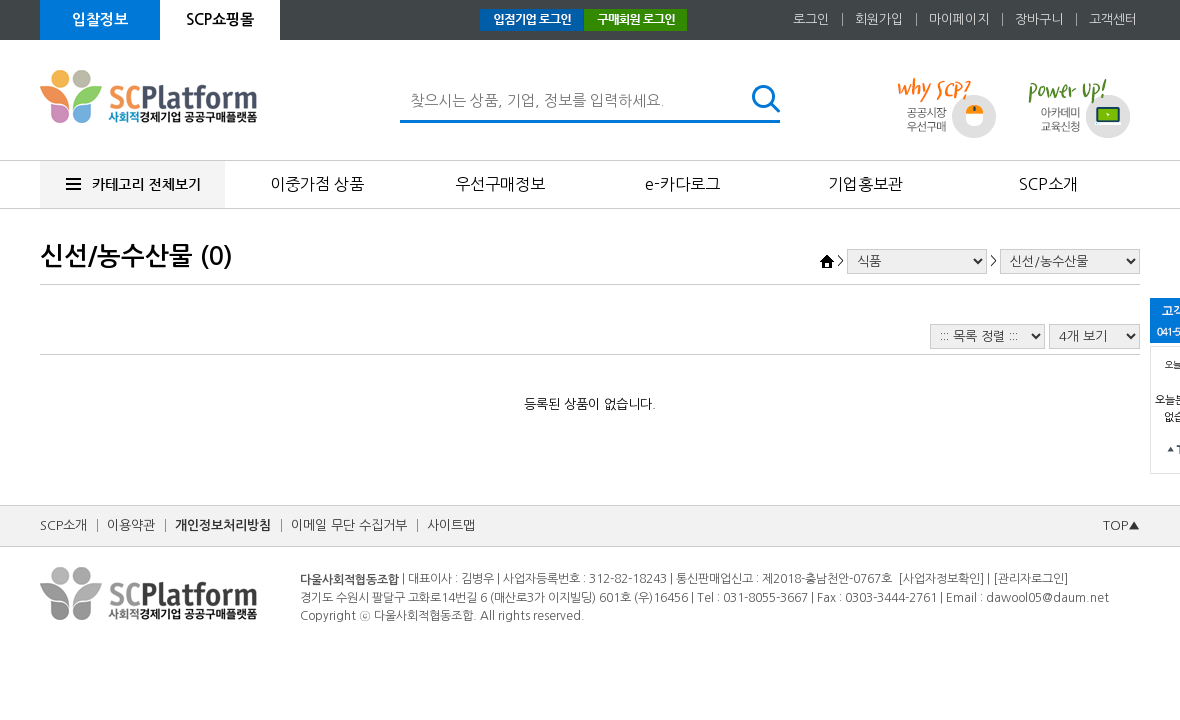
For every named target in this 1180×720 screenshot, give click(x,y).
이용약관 (131, 525)
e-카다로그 (682, 184)
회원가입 (879, 19)
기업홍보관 (865, 184)
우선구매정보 (500, 184)
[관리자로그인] (1030, 579)
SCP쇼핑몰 (220, 19)
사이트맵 (451, 525)
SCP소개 (1048, 184)
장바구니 (1039, 19)
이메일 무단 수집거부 (349, 525)
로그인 (811, 19)
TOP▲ (1121, 525)
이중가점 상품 (317, 184)
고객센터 (1113, 19)
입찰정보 (100, 19)
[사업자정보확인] (941, 579)
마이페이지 (959, 19)
